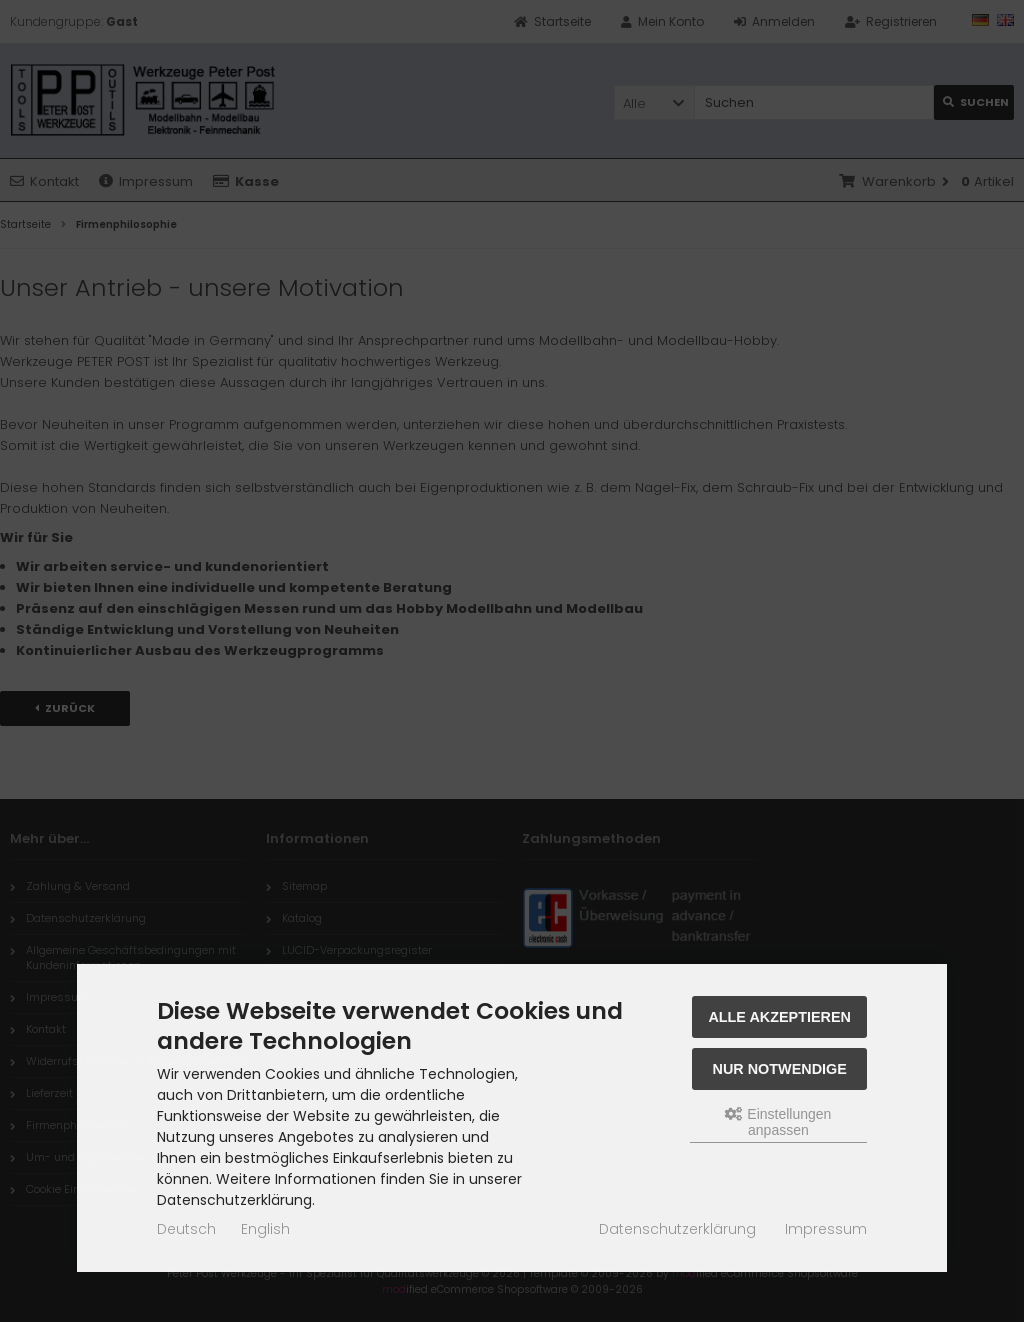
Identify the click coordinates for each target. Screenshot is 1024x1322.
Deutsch (186, 1229)
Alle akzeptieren (779, 1017)
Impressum (826, 1229)
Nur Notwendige (780, 1069)
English (265, 1229)
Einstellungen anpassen (778, 1122)
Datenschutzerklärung (677, 1229)
